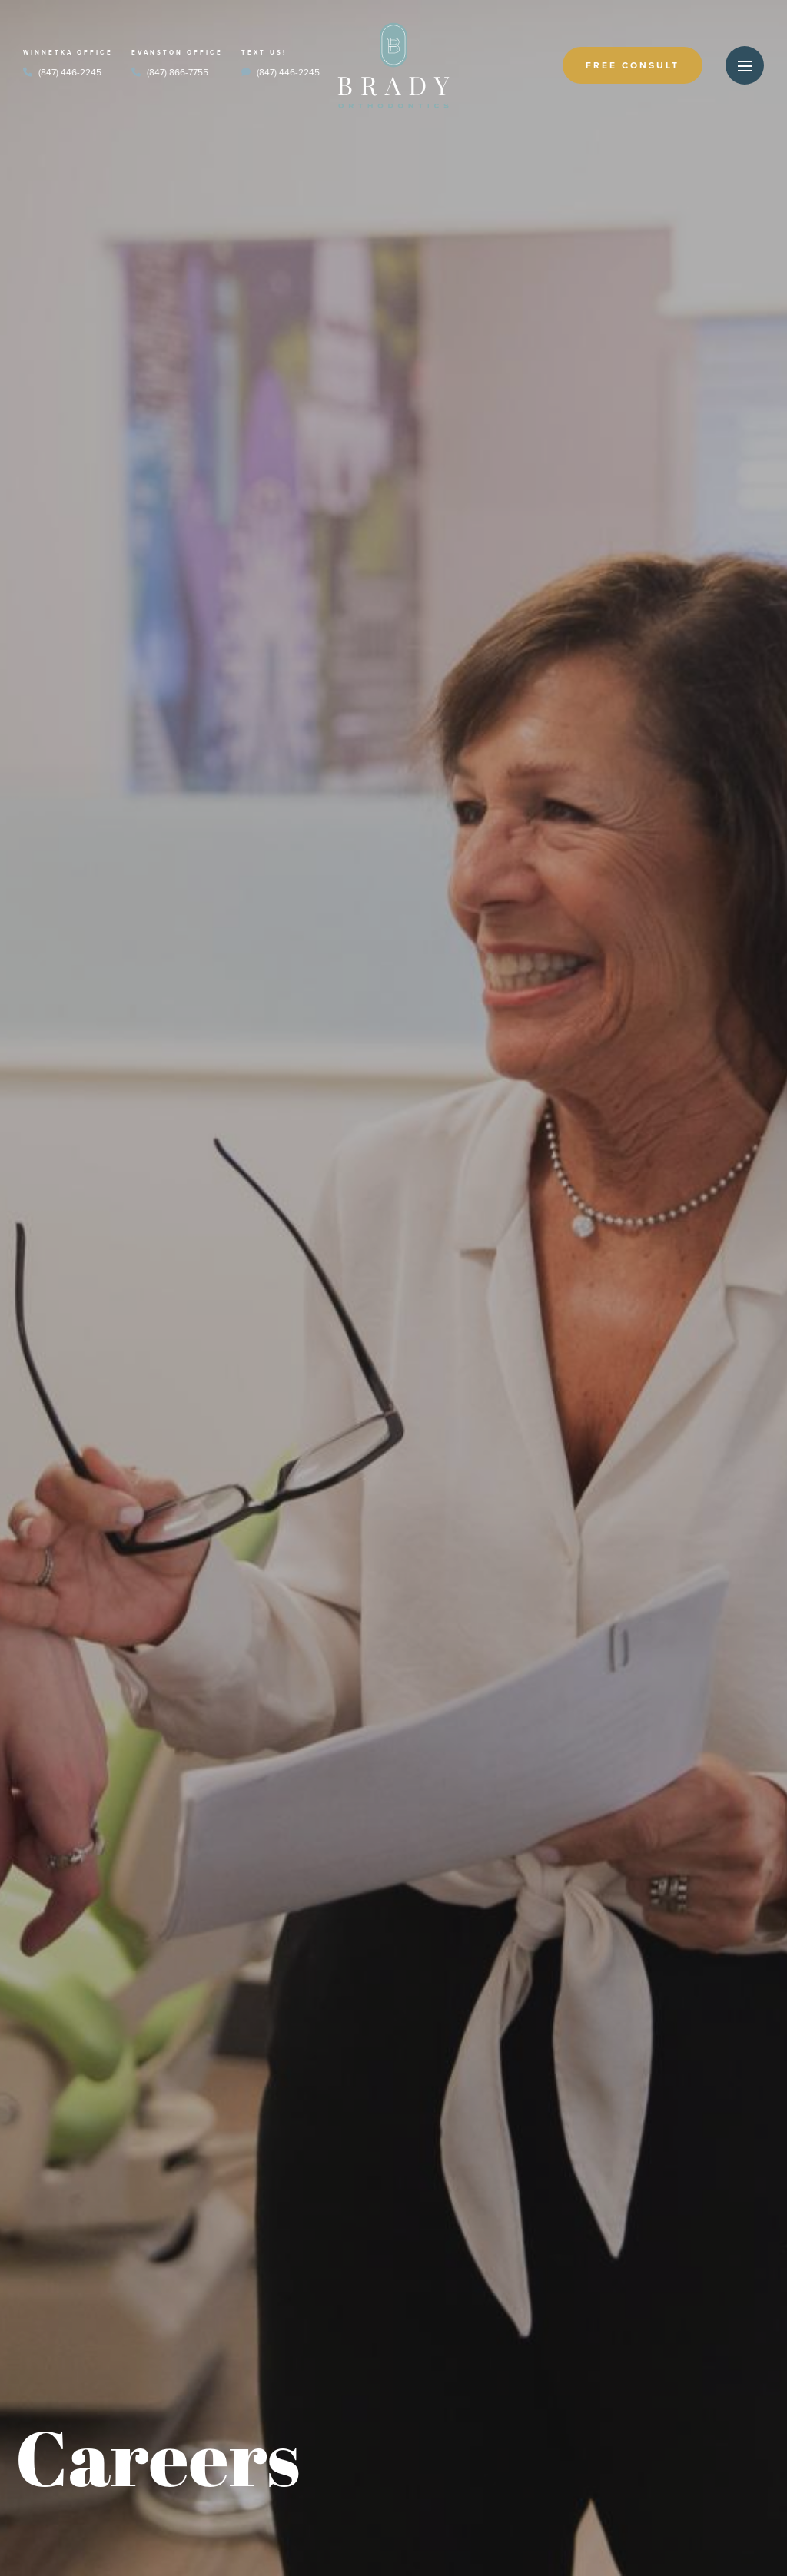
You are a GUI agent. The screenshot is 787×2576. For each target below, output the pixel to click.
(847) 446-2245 (62, 72)
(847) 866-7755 (169, 72)
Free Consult (632, 65)
